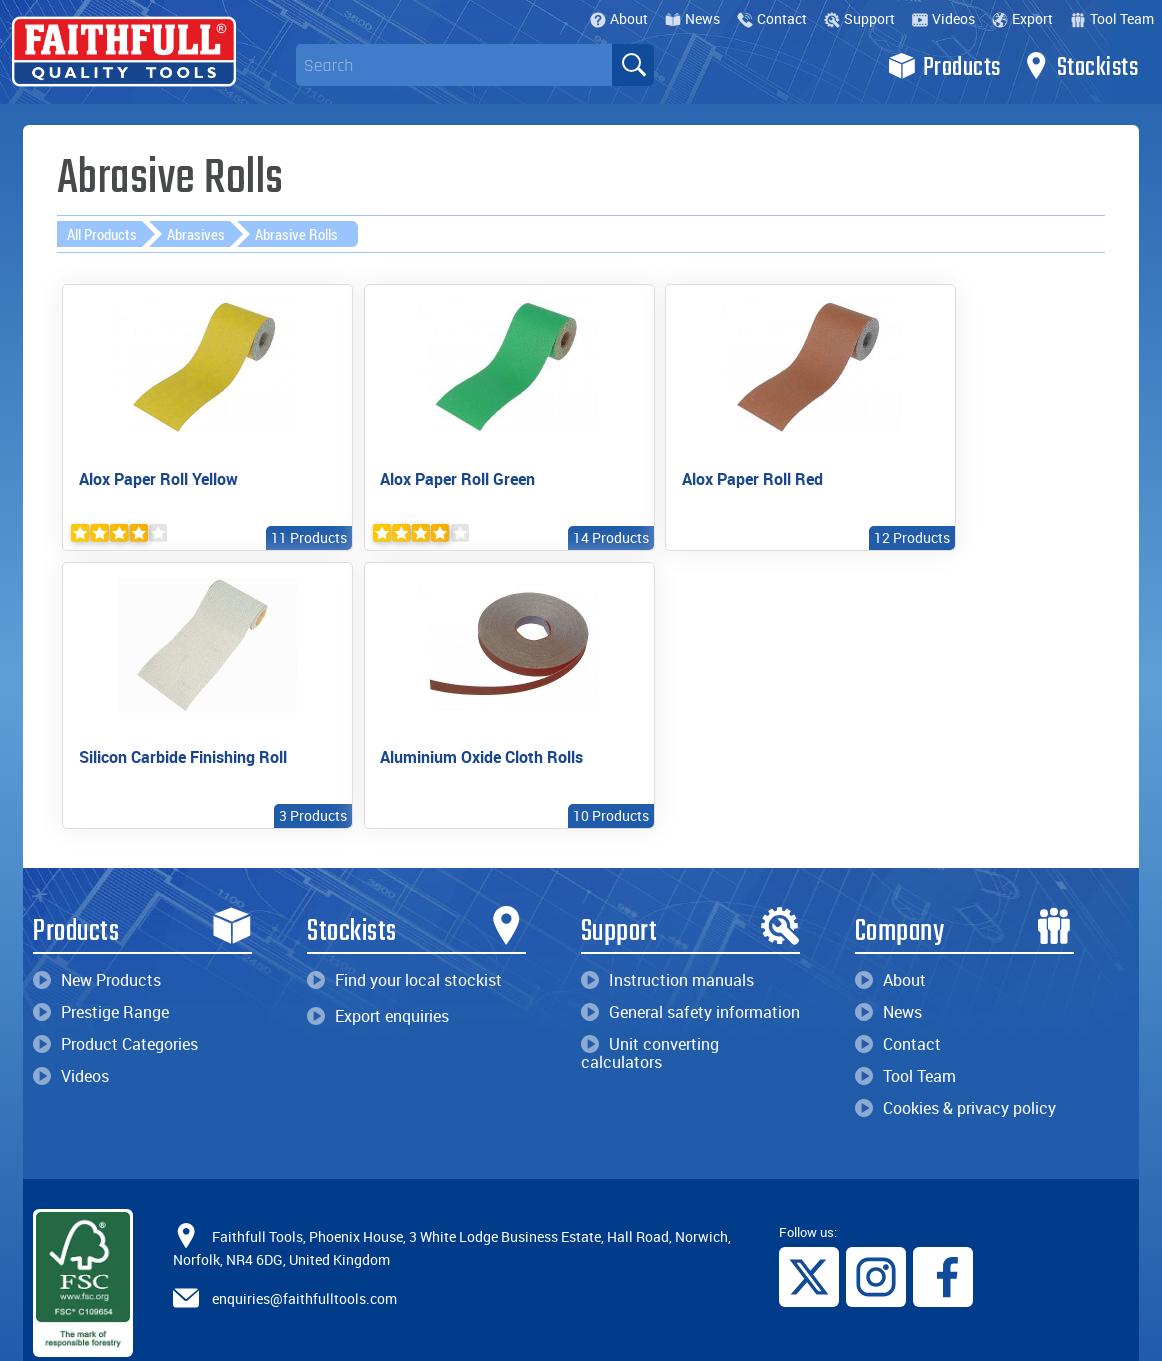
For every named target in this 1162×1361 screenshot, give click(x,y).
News (692, 18)
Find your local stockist (404, 937)
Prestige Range (101, 969)
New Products (97, 937)
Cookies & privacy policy (955, 1065)
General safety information (690, 969)
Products (944, 66)
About (619, 18)
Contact (772, 18)
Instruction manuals (667, 937)
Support (859, 18)
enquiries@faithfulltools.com (304, 1254)
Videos (943, 18)
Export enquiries (378, 973)
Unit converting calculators (650, 1010)
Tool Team (1112, 18)
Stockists (1080, 66)
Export (1022, 18)
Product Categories (115, 1001)
